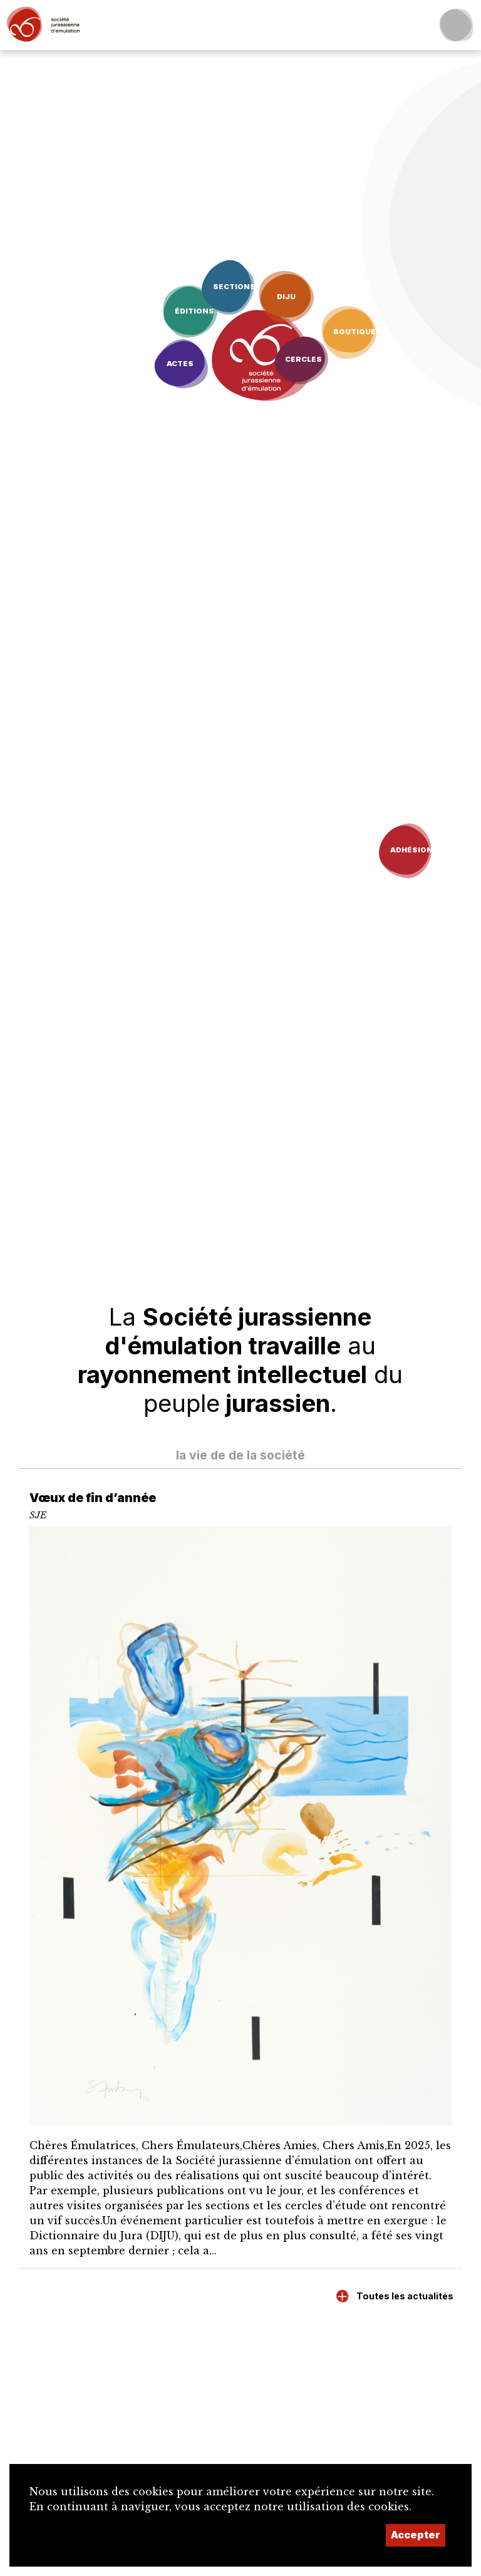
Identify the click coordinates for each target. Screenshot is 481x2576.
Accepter (415, 2534)
